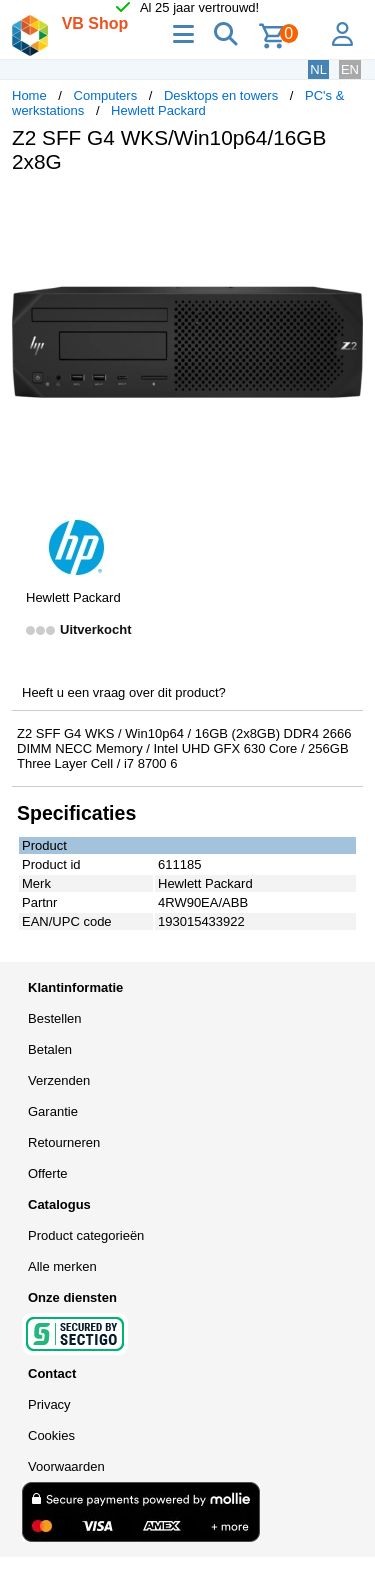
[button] (345, 210)
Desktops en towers (221, 95)
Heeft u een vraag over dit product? (124, 692)
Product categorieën (86, 1235)
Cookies (51, 1435)
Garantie (53, 1111)
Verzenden (59, 1080)
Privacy (49, 1404)
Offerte (48, 1173)
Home (29, 95)
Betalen (50, 1049)
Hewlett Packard (158, 110)
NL (318, 69)
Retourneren (64, 1142)
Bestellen (54, 1018)
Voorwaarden (66, 1466)
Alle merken (62, 1266)
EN (350, 69)
